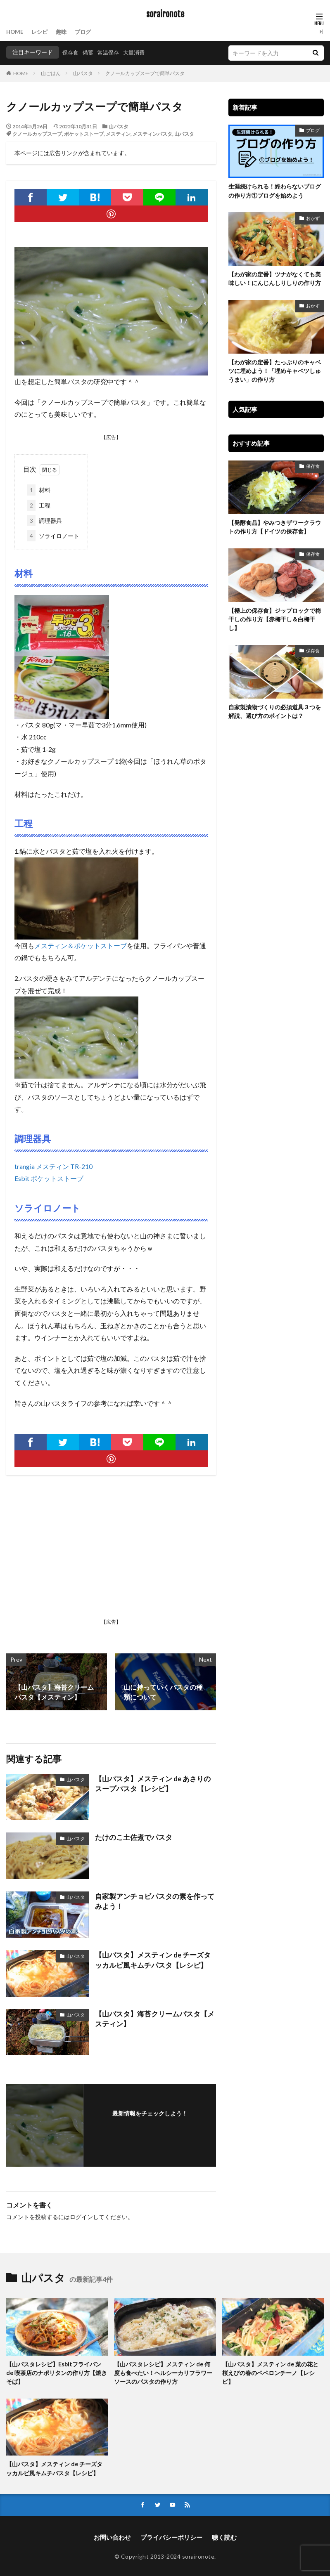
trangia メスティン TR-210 (53, 1165)
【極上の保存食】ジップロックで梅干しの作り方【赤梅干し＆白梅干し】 (274, 617)
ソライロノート (53, 535)
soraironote (165, 14)
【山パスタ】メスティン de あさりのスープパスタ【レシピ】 (153, 1783)
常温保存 (111, 52)
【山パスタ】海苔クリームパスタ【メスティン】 (154, 2018)
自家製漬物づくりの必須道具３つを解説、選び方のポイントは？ (274, 709)
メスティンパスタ (152, 134)
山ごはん (51, 73)
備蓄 (89, 52)
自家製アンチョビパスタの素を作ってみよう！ (154, 1900)
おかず (313, 217)
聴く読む (221, 2535)
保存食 (71, 52)
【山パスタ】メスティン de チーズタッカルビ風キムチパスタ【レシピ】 (153, 1959)
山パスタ (83, 73)
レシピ (41, 31)
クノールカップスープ (37, 134)
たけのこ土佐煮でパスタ (131, 1836)
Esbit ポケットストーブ (48, 1177)
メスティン (118, 134)
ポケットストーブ (84, 134)
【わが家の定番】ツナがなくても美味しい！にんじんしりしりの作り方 (274, 278)
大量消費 (138, 52)
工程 (38, 504)
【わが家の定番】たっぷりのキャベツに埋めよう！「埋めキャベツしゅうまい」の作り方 (274, 370)
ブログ (86, 31)
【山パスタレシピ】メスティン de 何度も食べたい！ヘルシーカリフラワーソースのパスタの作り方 (163, 2372)
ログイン (81, 2215)
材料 (38, 489)
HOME (15, 31)
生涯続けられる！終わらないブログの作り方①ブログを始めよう (274, 190)
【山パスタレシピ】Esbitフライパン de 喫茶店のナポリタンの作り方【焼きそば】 (56, 2372)
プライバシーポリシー (171, 2535)
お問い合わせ (115, 2535)
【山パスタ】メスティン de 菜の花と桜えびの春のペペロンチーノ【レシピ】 (270, 2372)
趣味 (64, 31)
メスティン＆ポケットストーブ (80, 945)
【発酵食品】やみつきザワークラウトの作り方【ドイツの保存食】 (274, 526)
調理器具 (44, 519)
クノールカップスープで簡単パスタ (145, 73)
